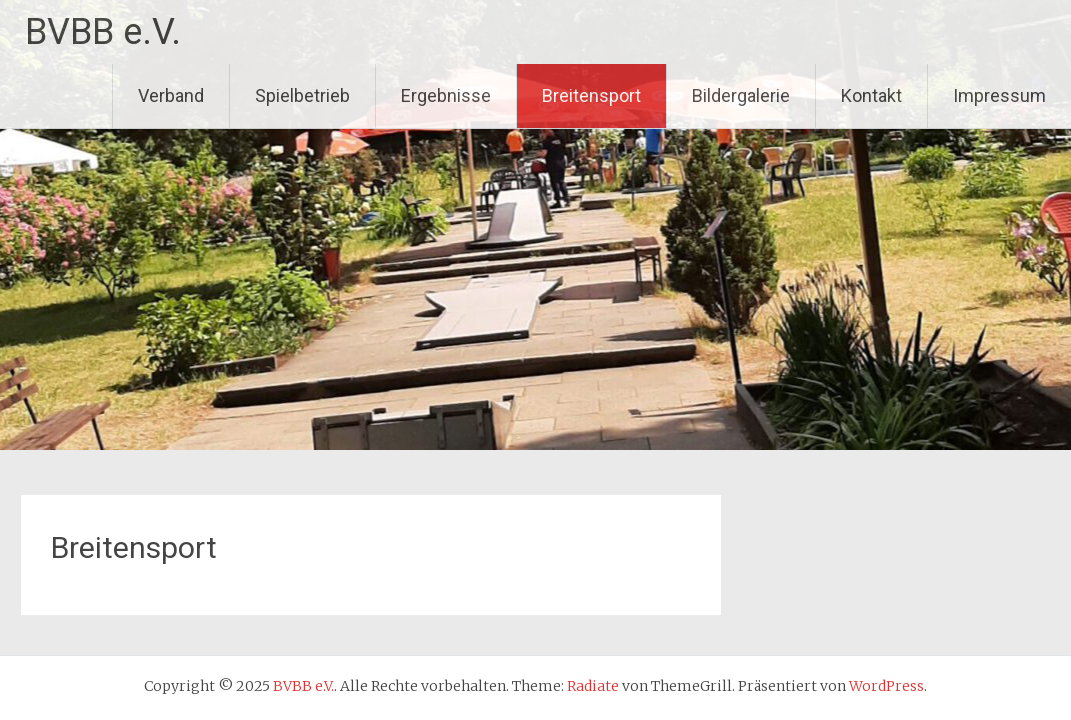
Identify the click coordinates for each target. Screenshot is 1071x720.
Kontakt (871, 95)
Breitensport (591, 95)
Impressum (999, 95)
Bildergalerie (741, 95)
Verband (171, 95)
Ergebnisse (446, 95)
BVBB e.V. (103, 32)
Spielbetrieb (302, 95)
